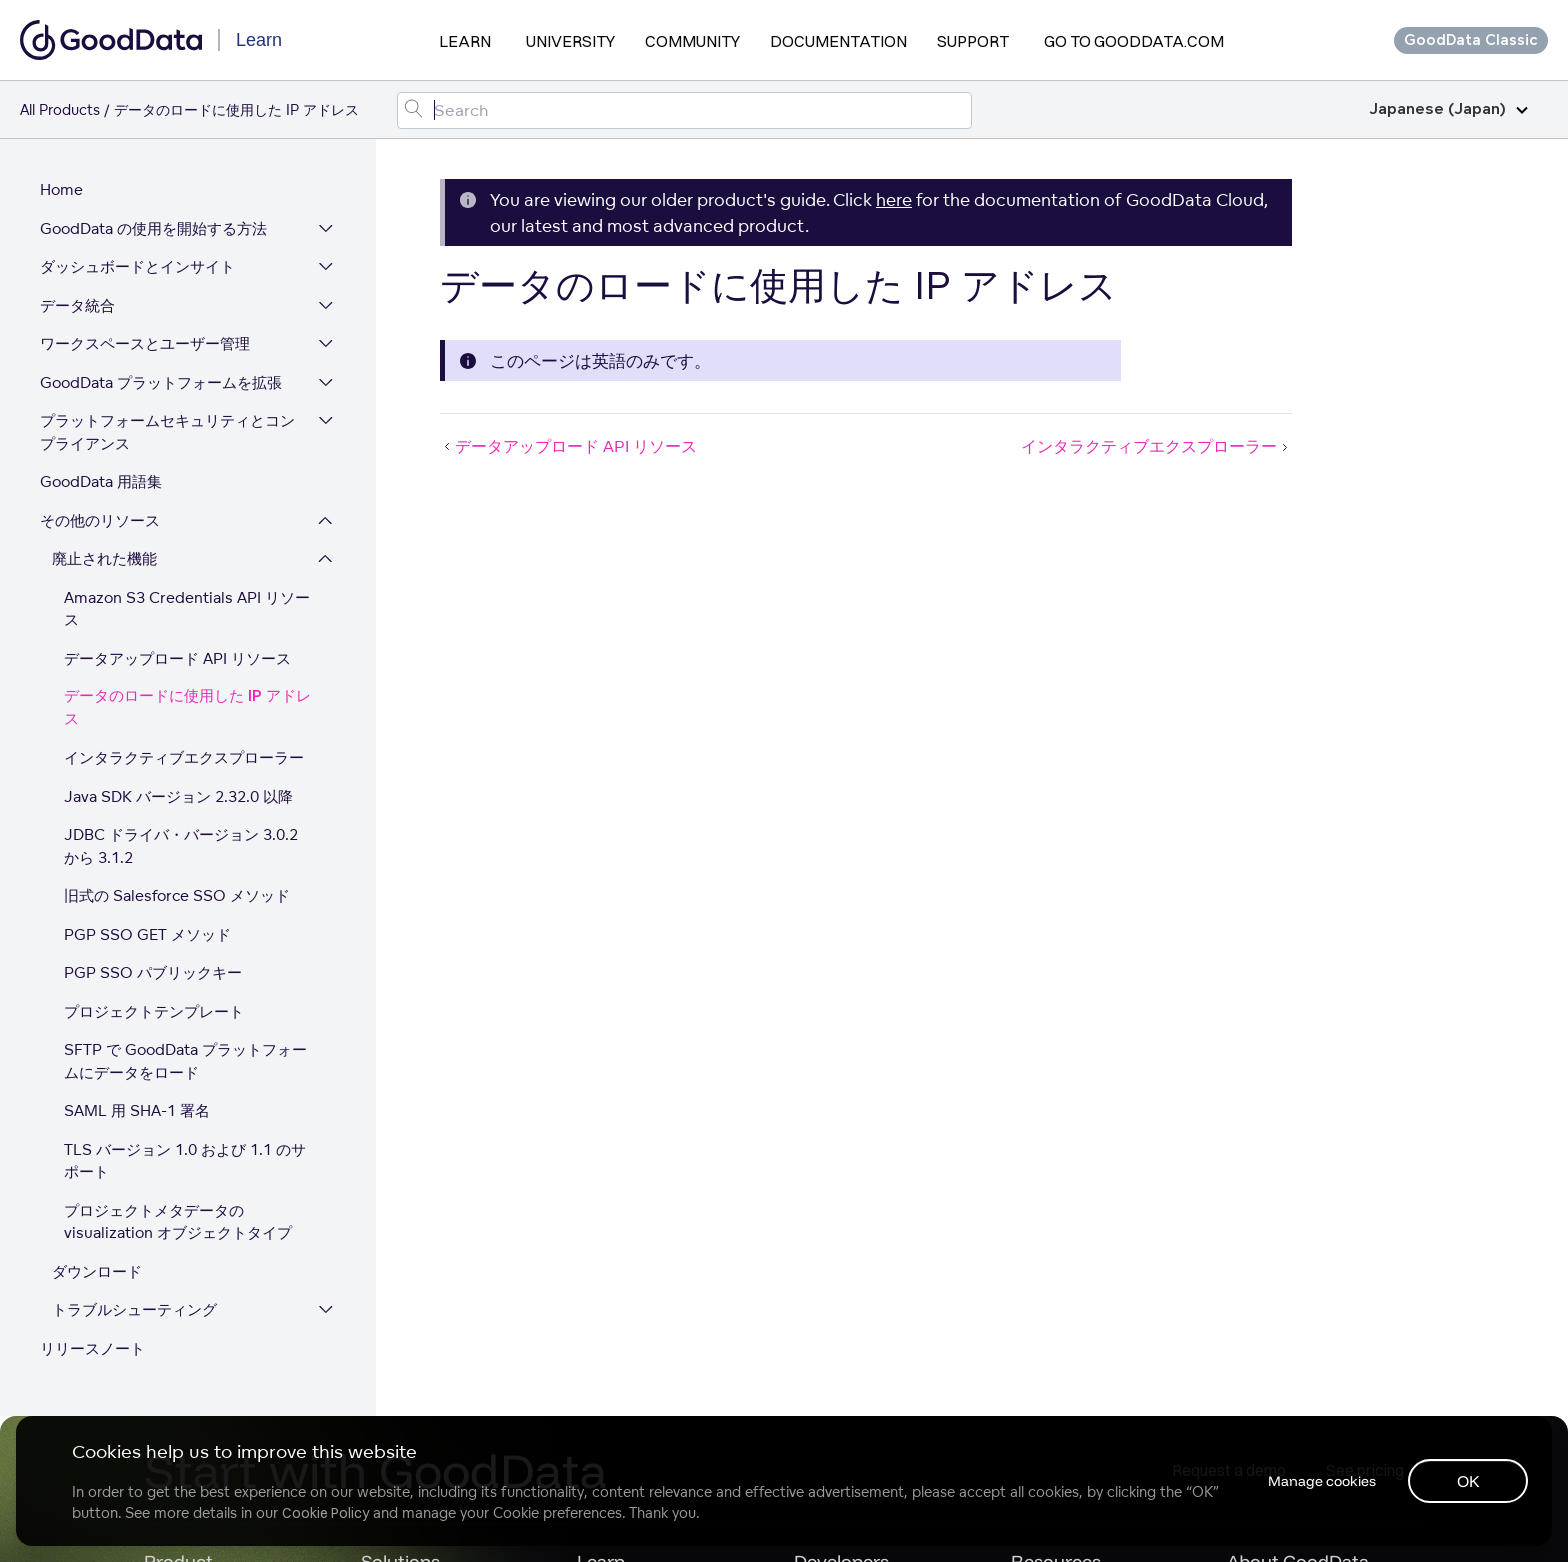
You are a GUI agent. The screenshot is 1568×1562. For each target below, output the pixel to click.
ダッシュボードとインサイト (137, 266)
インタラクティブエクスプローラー (184, 757)
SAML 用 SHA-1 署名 (137, 1110)
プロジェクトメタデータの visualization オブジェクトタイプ (178, 1222)
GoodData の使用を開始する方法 (153, 228)
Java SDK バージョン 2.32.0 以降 (178, 796)
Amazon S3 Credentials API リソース (187, 609)
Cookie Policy (325, 1513)
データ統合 (77, 305)
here (894, 199)
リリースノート (92, 1348)
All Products (60, 109)
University (570, 41)
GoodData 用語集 (101, 481)
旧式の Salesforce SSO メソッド (177, 895)
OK (1468, 1481)
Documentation (838, 41)
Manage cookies (1322, 1481)
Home (61, 189)
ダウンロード (97, 1271)
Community (692, 41)
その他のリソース (100, 520)
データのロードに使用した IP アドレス (187, 708)
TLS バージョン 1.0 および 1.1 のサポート (185, 1161)
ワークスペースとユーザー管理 (145, 343)
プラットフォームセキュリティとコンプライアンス (167, 432)
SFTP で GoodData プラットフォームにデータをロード (185, 1061)
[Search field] (684, 110)
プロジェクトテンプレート (154, 1011)
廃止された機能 (104, 558)
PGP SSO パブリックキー (153, 972)
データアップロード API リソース (177, 658)
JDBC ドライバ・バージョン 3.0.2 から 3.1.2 (181, 846)
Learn (465, 41)
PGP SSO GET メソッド (147, 934)
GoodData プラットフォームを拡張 (161, 382)
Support (973, 41)
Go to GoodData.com (1134, 41)
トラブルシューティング (134, 1309)
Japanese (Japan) (1448, 109)
